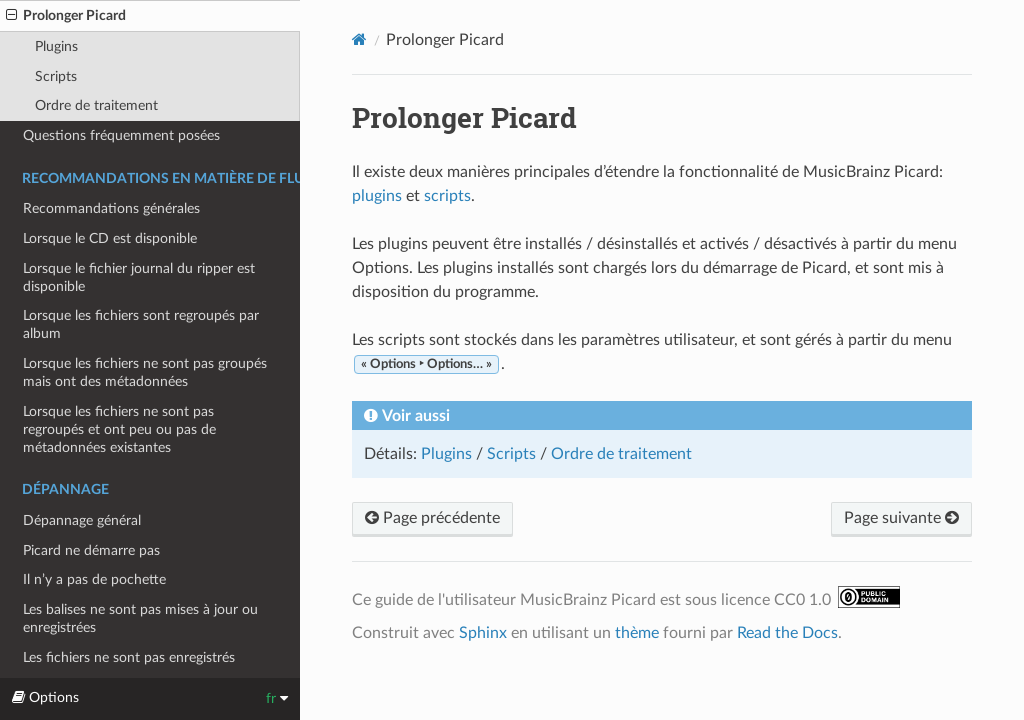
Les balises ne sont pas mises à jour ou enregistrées (140, 618)
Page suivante (901, 518)
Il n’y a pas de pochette (94, 579)
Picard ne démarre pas (91, 550)
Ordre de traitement (96, 105)
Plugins (56, 46)
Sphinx (483, 633)
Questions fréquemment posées (121, 135)
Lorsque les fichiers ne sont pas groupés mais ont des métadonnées (145, 372)
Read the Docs (787, 633)
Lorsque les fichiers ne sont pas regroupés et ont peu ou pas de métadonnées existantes (119, 429)
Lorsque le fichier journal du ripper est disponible (139, 277)
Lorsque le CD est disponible (110, 238)
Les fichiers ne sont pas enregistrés (129, 657)
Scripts (56, 76)
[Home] (359, 39)
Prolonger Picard (66, 16)
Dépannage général (82, 520)
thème (637, 633)
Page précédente (432, 518)
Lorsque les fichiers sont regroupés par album (141, 324)
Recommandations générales (111, 208)
